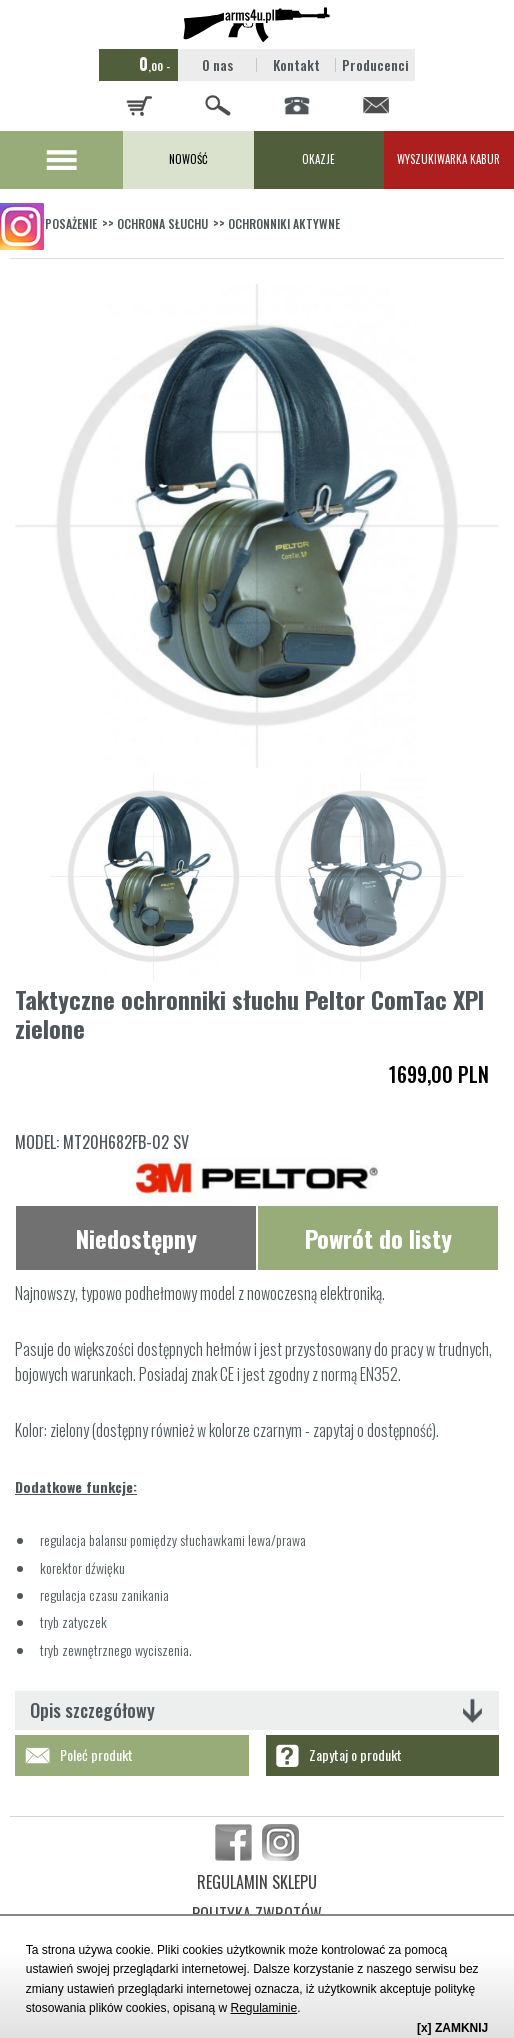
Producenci (375, 64)
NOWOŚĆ (188, 159)
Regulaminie (263, 2008)
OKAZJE (318, 159)
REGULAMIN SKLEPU (257, 1882)
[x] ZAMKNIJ (452, 2028)
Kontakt (296, 64)
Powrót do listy (378, 1238)
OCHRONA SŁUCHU (162, 223)
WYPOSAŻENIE (63, 223)
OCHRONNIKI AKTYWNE (284, 223)
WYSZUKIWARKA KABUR (448, 159)
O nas (217, 64)
